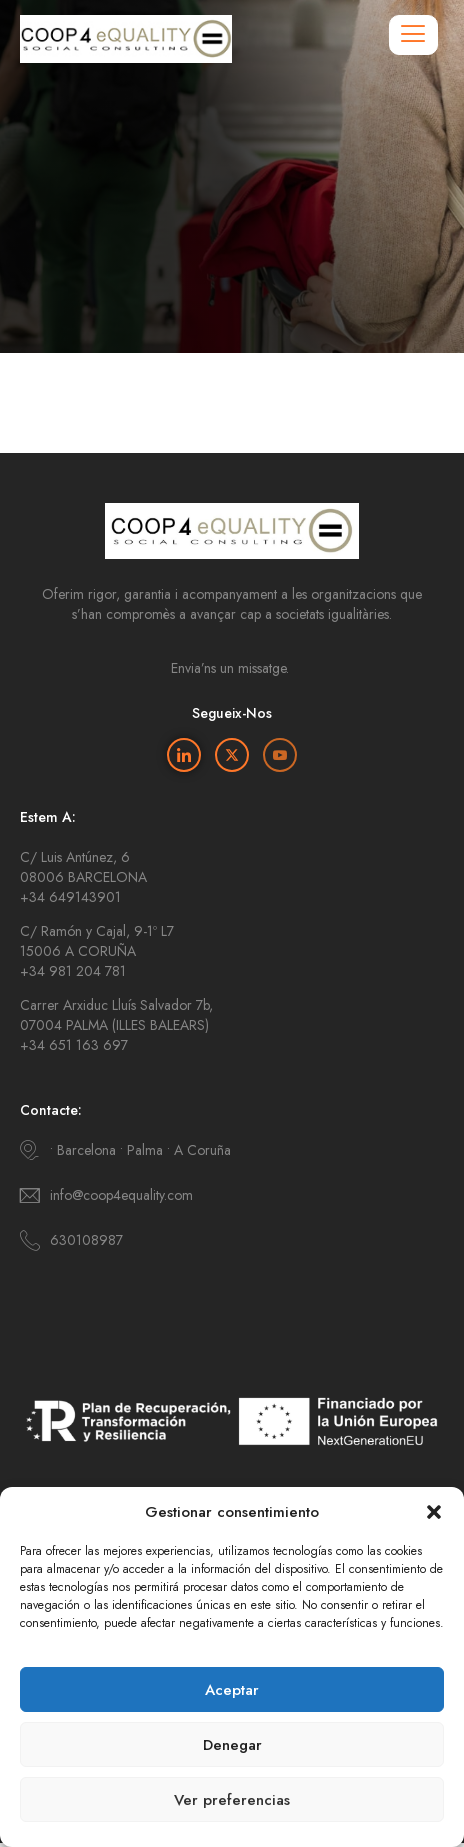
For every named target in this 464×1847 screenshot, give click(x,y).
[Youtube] (280, 755)
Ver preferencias (232, 1800)
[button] (434, 1512)
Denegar (232, 1745)
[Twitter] (232, 755)
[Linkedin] (184, 755)
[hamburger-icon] (413, 35)
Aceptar (232, 1690)
